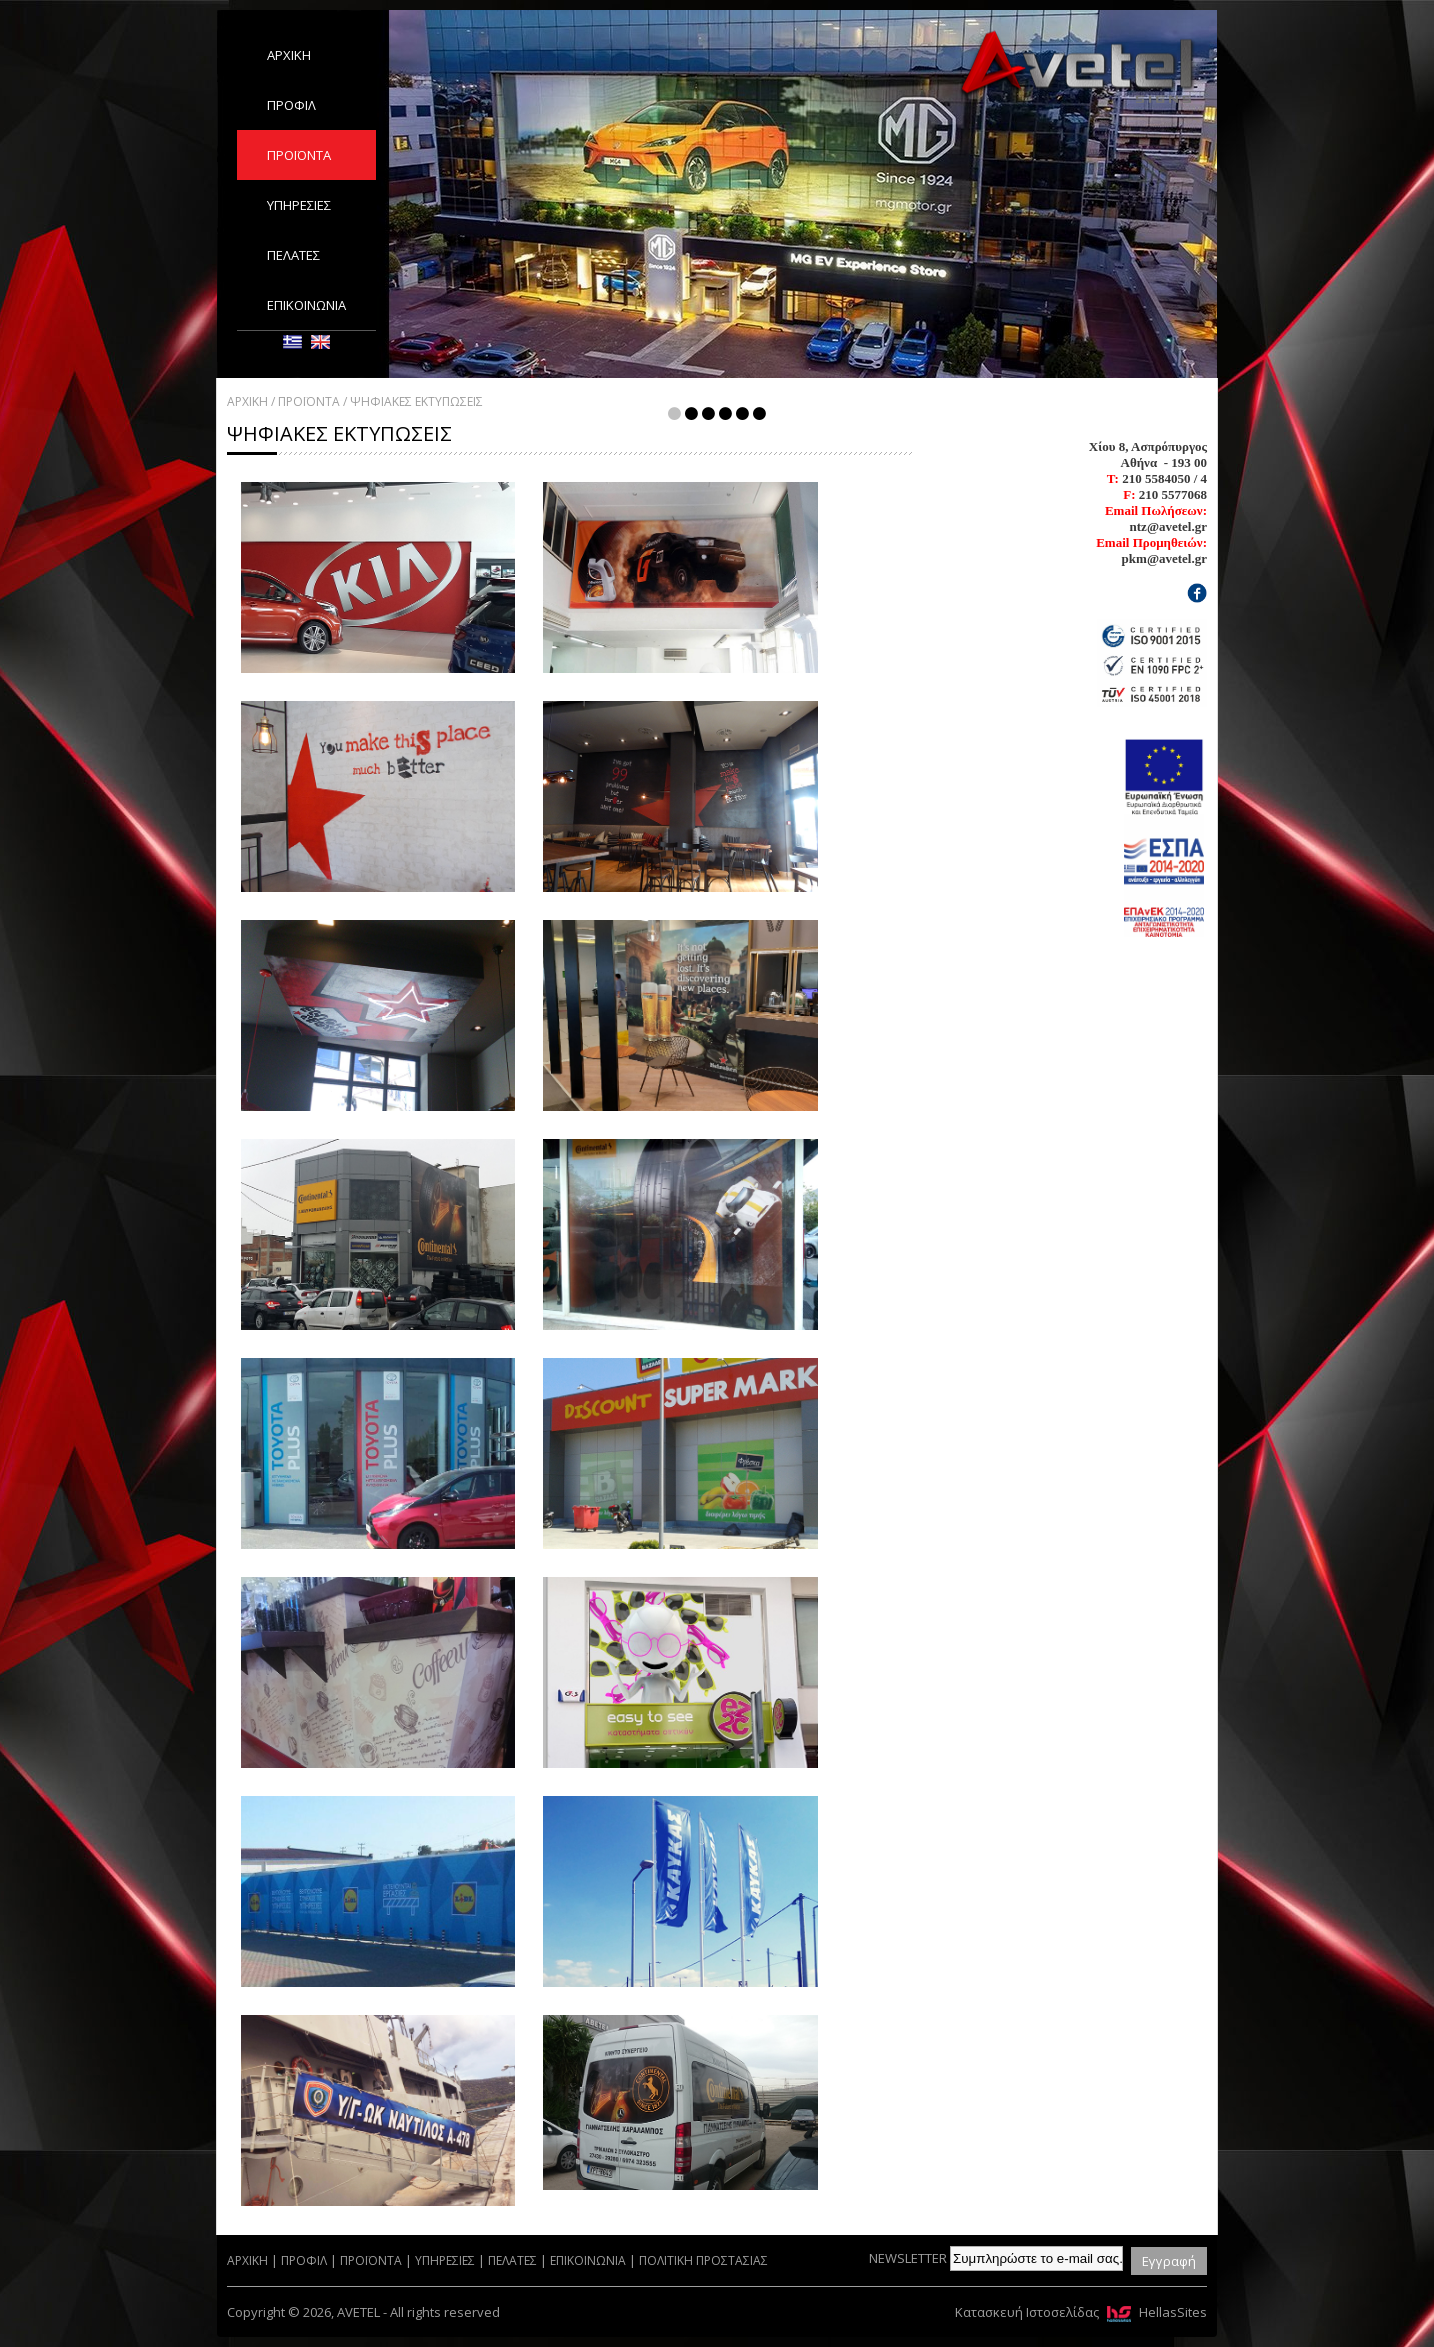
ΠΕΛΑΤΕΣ (293, 255)
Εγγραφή (1169, 2261)
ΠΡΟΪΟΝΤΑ (299, 155)
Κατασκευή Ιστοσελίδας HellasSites (1081, 2312)
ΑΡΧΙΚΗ (289, 55)
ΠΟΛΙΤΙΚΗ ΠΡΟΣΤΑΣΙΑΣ (703, 2260)
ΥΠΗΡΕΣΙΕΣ (299, 205)
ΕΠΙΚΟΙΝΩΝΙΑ (306, 305)
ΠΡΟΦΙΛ (291, 105)
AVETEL (1077, 66)
